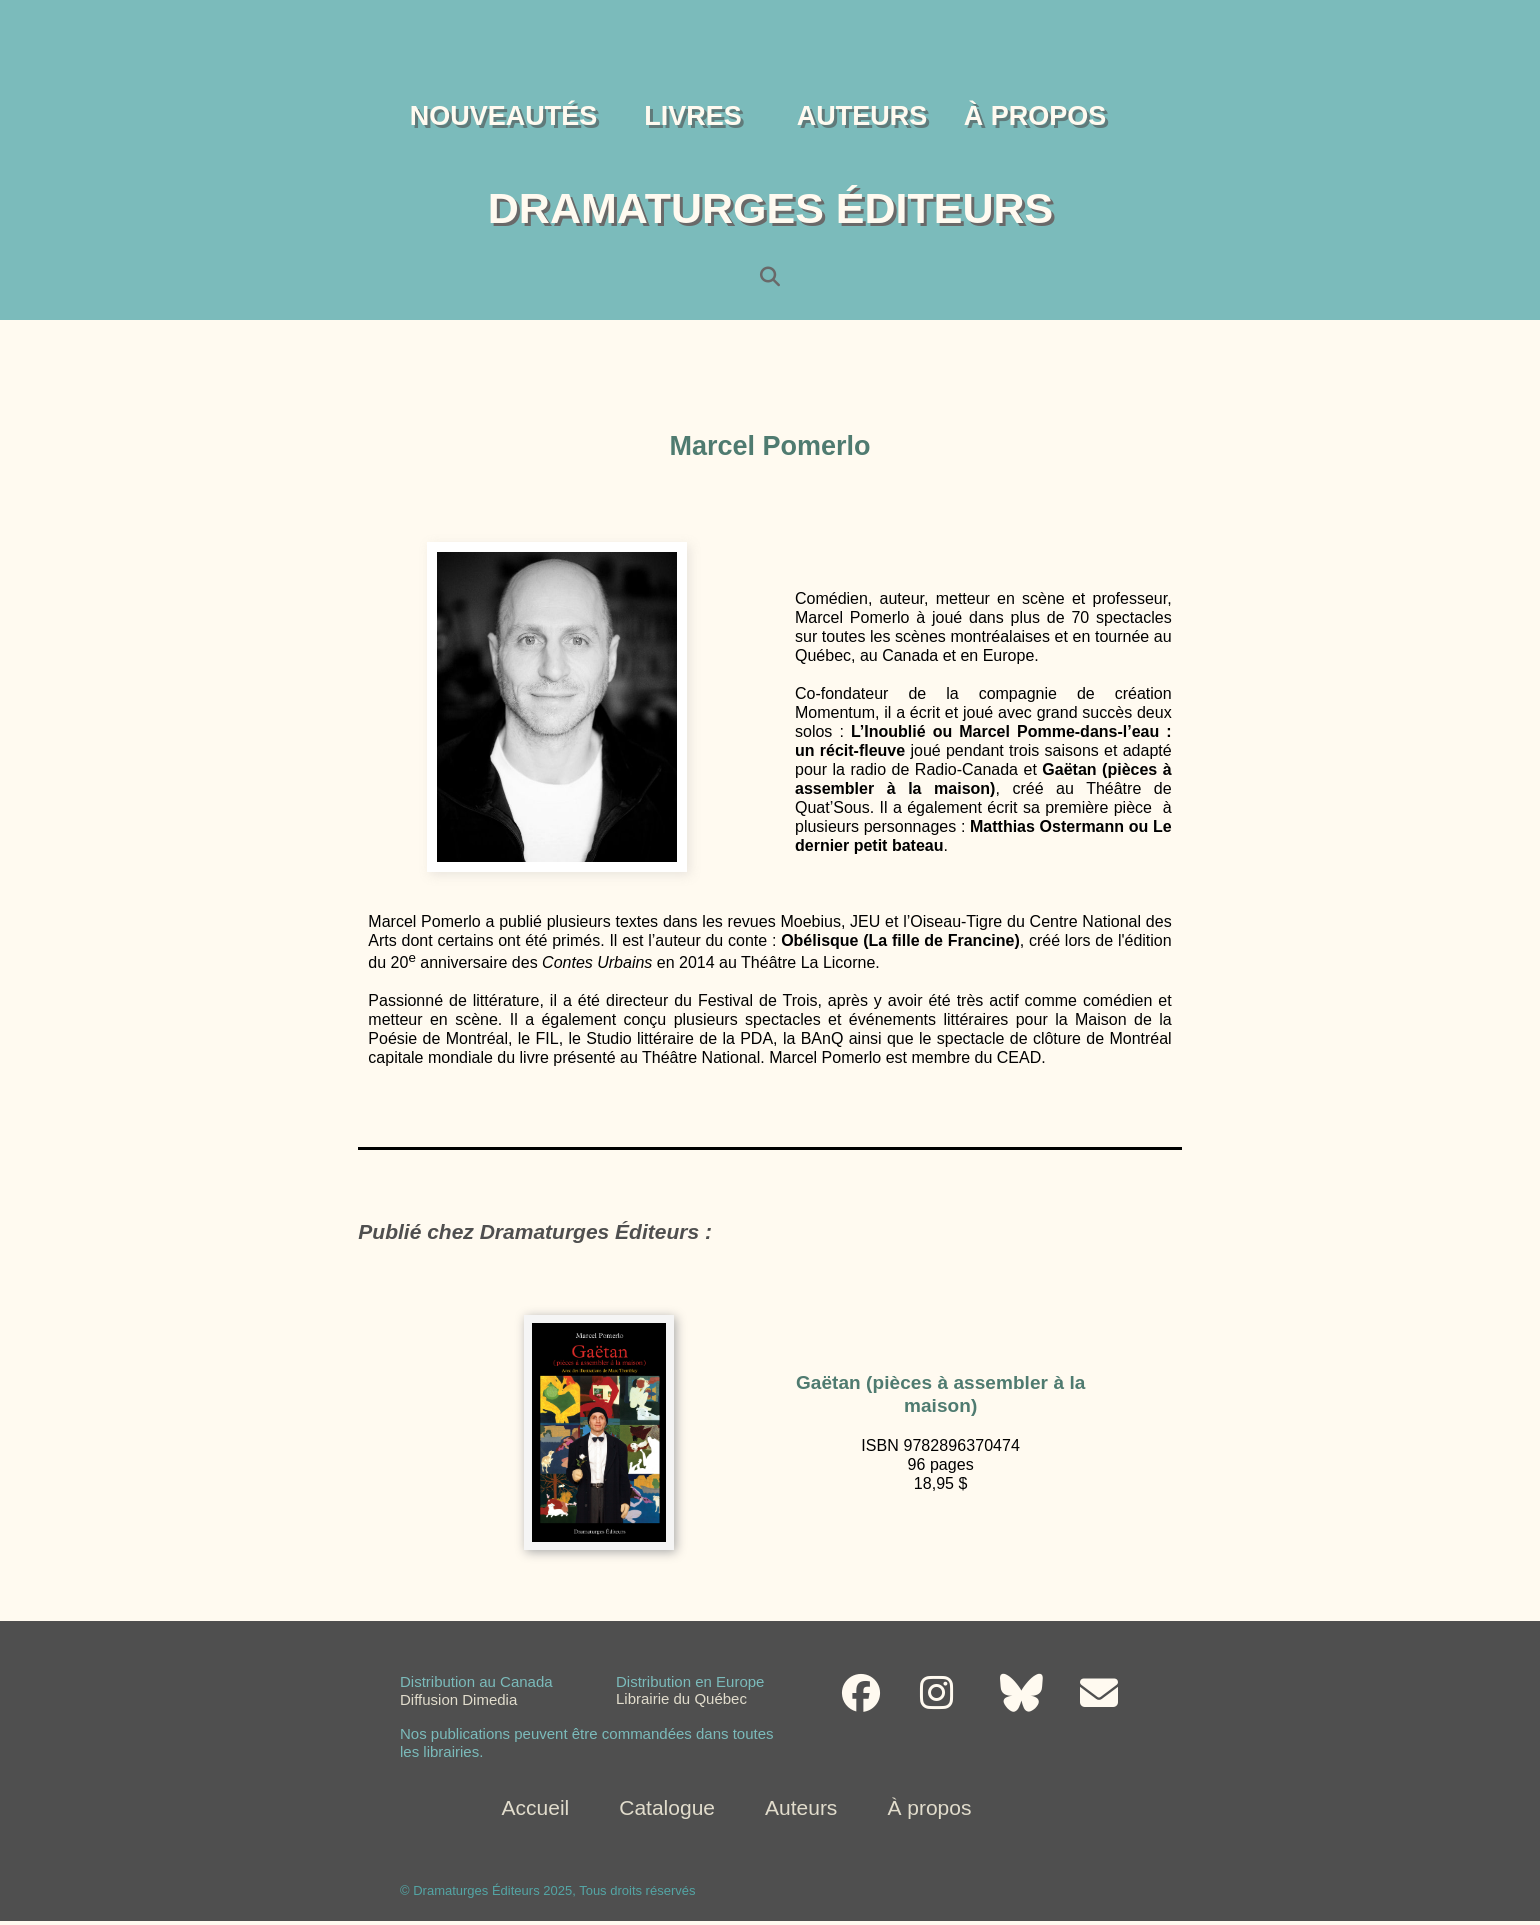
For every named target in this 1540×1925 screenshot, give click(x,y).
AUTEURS (862, 116)
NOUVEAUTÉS (504, 116)
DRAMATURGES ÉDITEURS (770, 208)
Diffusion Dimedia (458, 1702)
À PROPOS (1035, 116)
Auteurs (801, 1807)
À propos (929, 1807)
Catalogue (667, 1807)
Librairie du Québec (681, 1701)
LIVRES (693, 116)
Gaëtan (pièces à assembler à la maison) (940, 1394)
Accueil (536, 1807)
